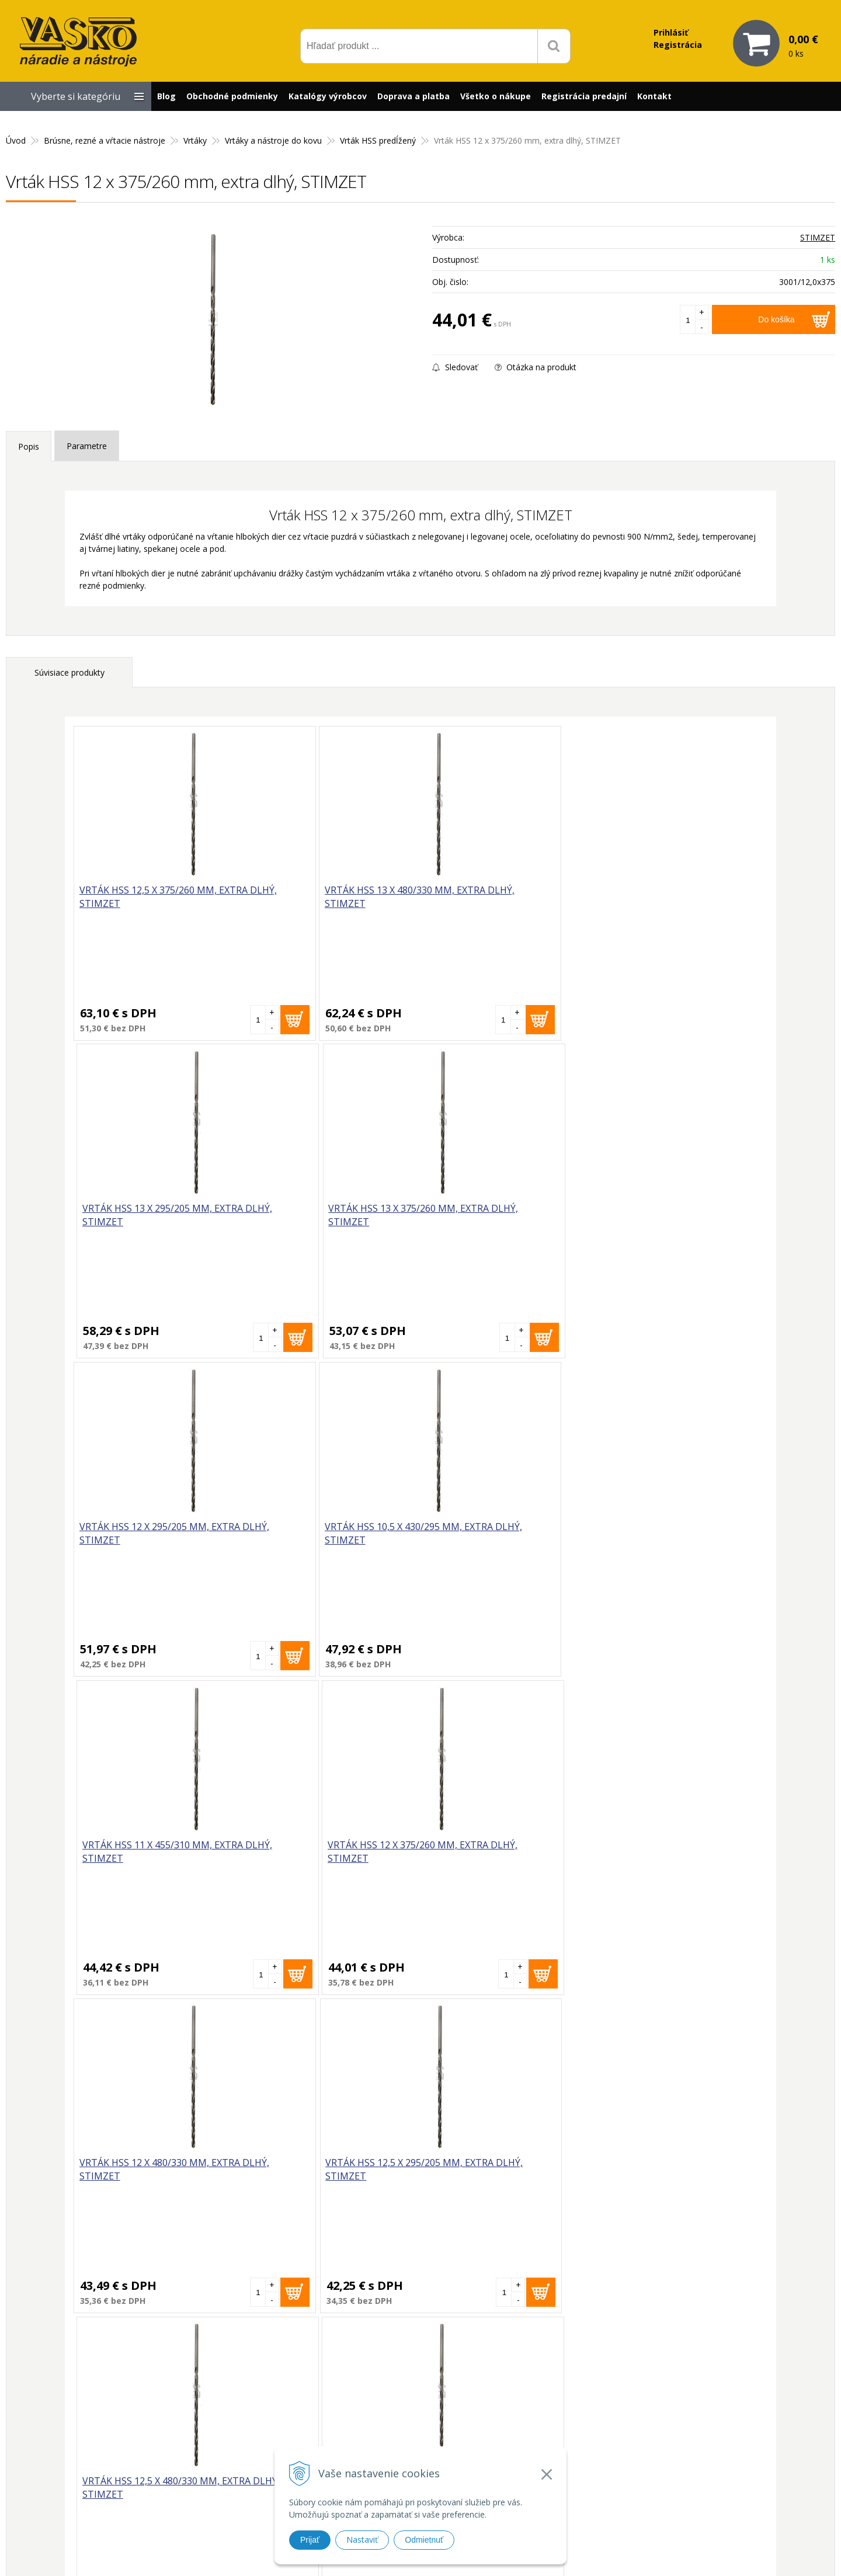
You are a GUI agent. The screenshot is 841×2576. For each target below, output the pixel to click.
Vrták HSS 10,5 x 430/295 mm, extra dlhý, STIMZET (322, 1215)
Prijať (309, 2539)
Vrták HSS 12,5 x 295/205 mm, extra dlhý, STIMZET (322, 1534)
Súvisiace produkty (69, 672)
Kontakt (654, 96)
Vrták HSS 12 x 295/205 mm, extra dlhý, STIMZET (145, 1215)
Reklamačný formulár (573, 2416)
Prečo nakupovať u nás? (578, 2401)
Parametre (87, 445)
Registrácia (678, 44)
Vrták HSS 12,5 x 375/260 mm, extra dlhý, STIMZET (148, 897)
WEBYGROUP (616, 2552)
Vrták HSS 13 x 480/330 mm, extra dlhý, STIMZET (319, 897)
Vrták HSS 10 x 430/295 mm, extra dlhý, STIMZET (667, 1534)
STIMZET (817, 237)
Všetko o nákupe (495, 96)
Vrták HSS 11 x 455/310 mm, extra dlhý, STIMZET (493, 1215)
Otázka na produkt (535, 367)
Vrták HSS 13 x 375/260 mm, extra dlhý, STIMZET (667, 897)
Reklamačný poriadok (573, 2459)
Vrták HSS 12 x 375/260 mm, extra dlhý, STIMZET (667, 1215)
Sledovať (455, 367)
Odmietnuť (424, 2539)
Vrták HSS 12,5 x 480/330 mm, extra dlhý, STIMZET (496, 1534)
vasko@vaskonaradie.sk (409, 2413)
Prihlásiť (671, 32)
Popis (28, 446)
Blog (166, 96)
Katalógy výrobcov (328, 96)
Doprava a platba (413, 96)
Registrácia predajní (584, 96)
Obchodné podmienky (232, 96)
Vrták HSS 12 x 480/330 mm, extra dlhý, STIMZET (145, 1534)
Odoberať (532, 2272)
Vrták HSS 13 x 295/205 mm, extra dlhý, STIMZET (493, 897)
